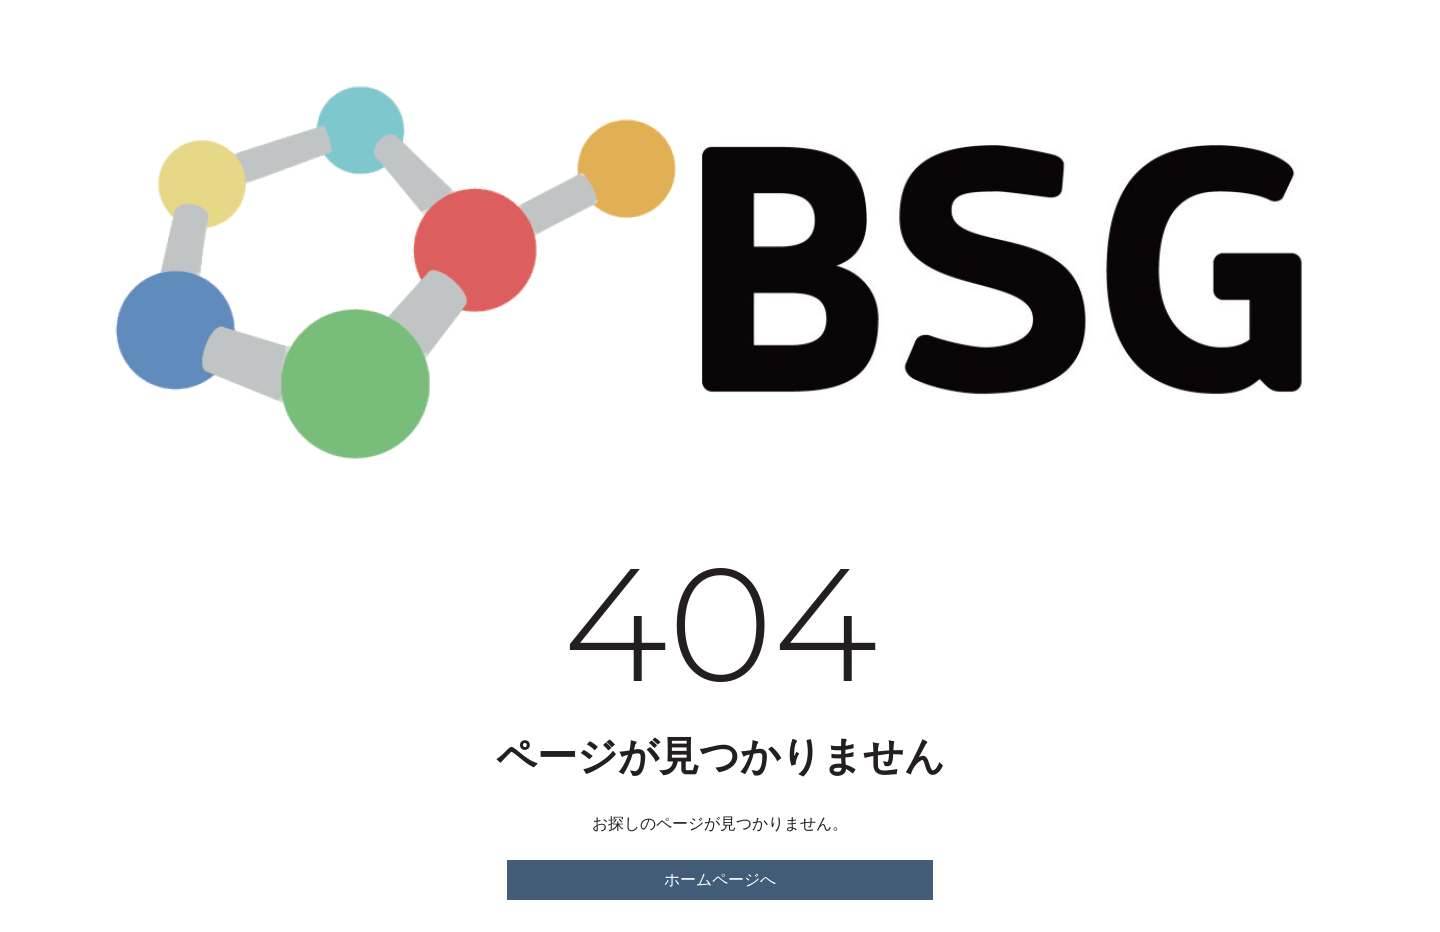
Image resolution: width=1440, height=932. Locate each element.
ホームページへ (720, 879)
